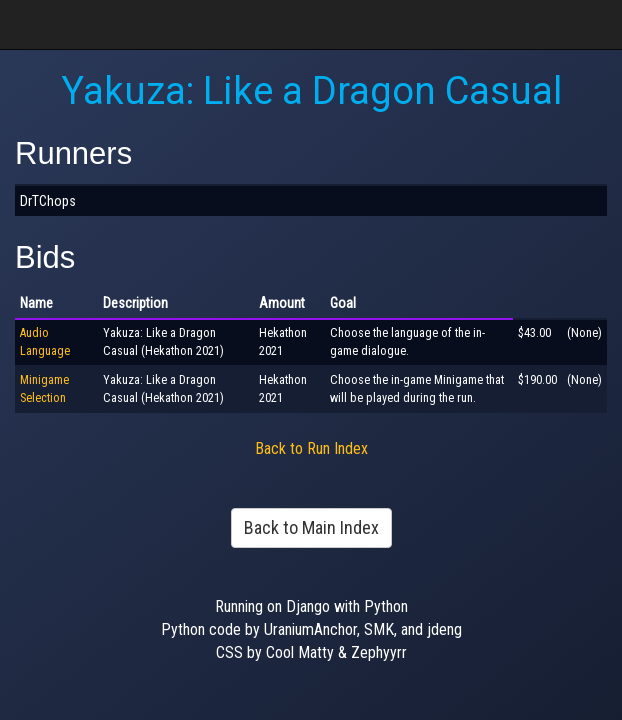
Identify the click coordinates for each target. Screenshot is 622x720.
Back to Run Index (311, 448)
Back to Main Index (311, 527)
